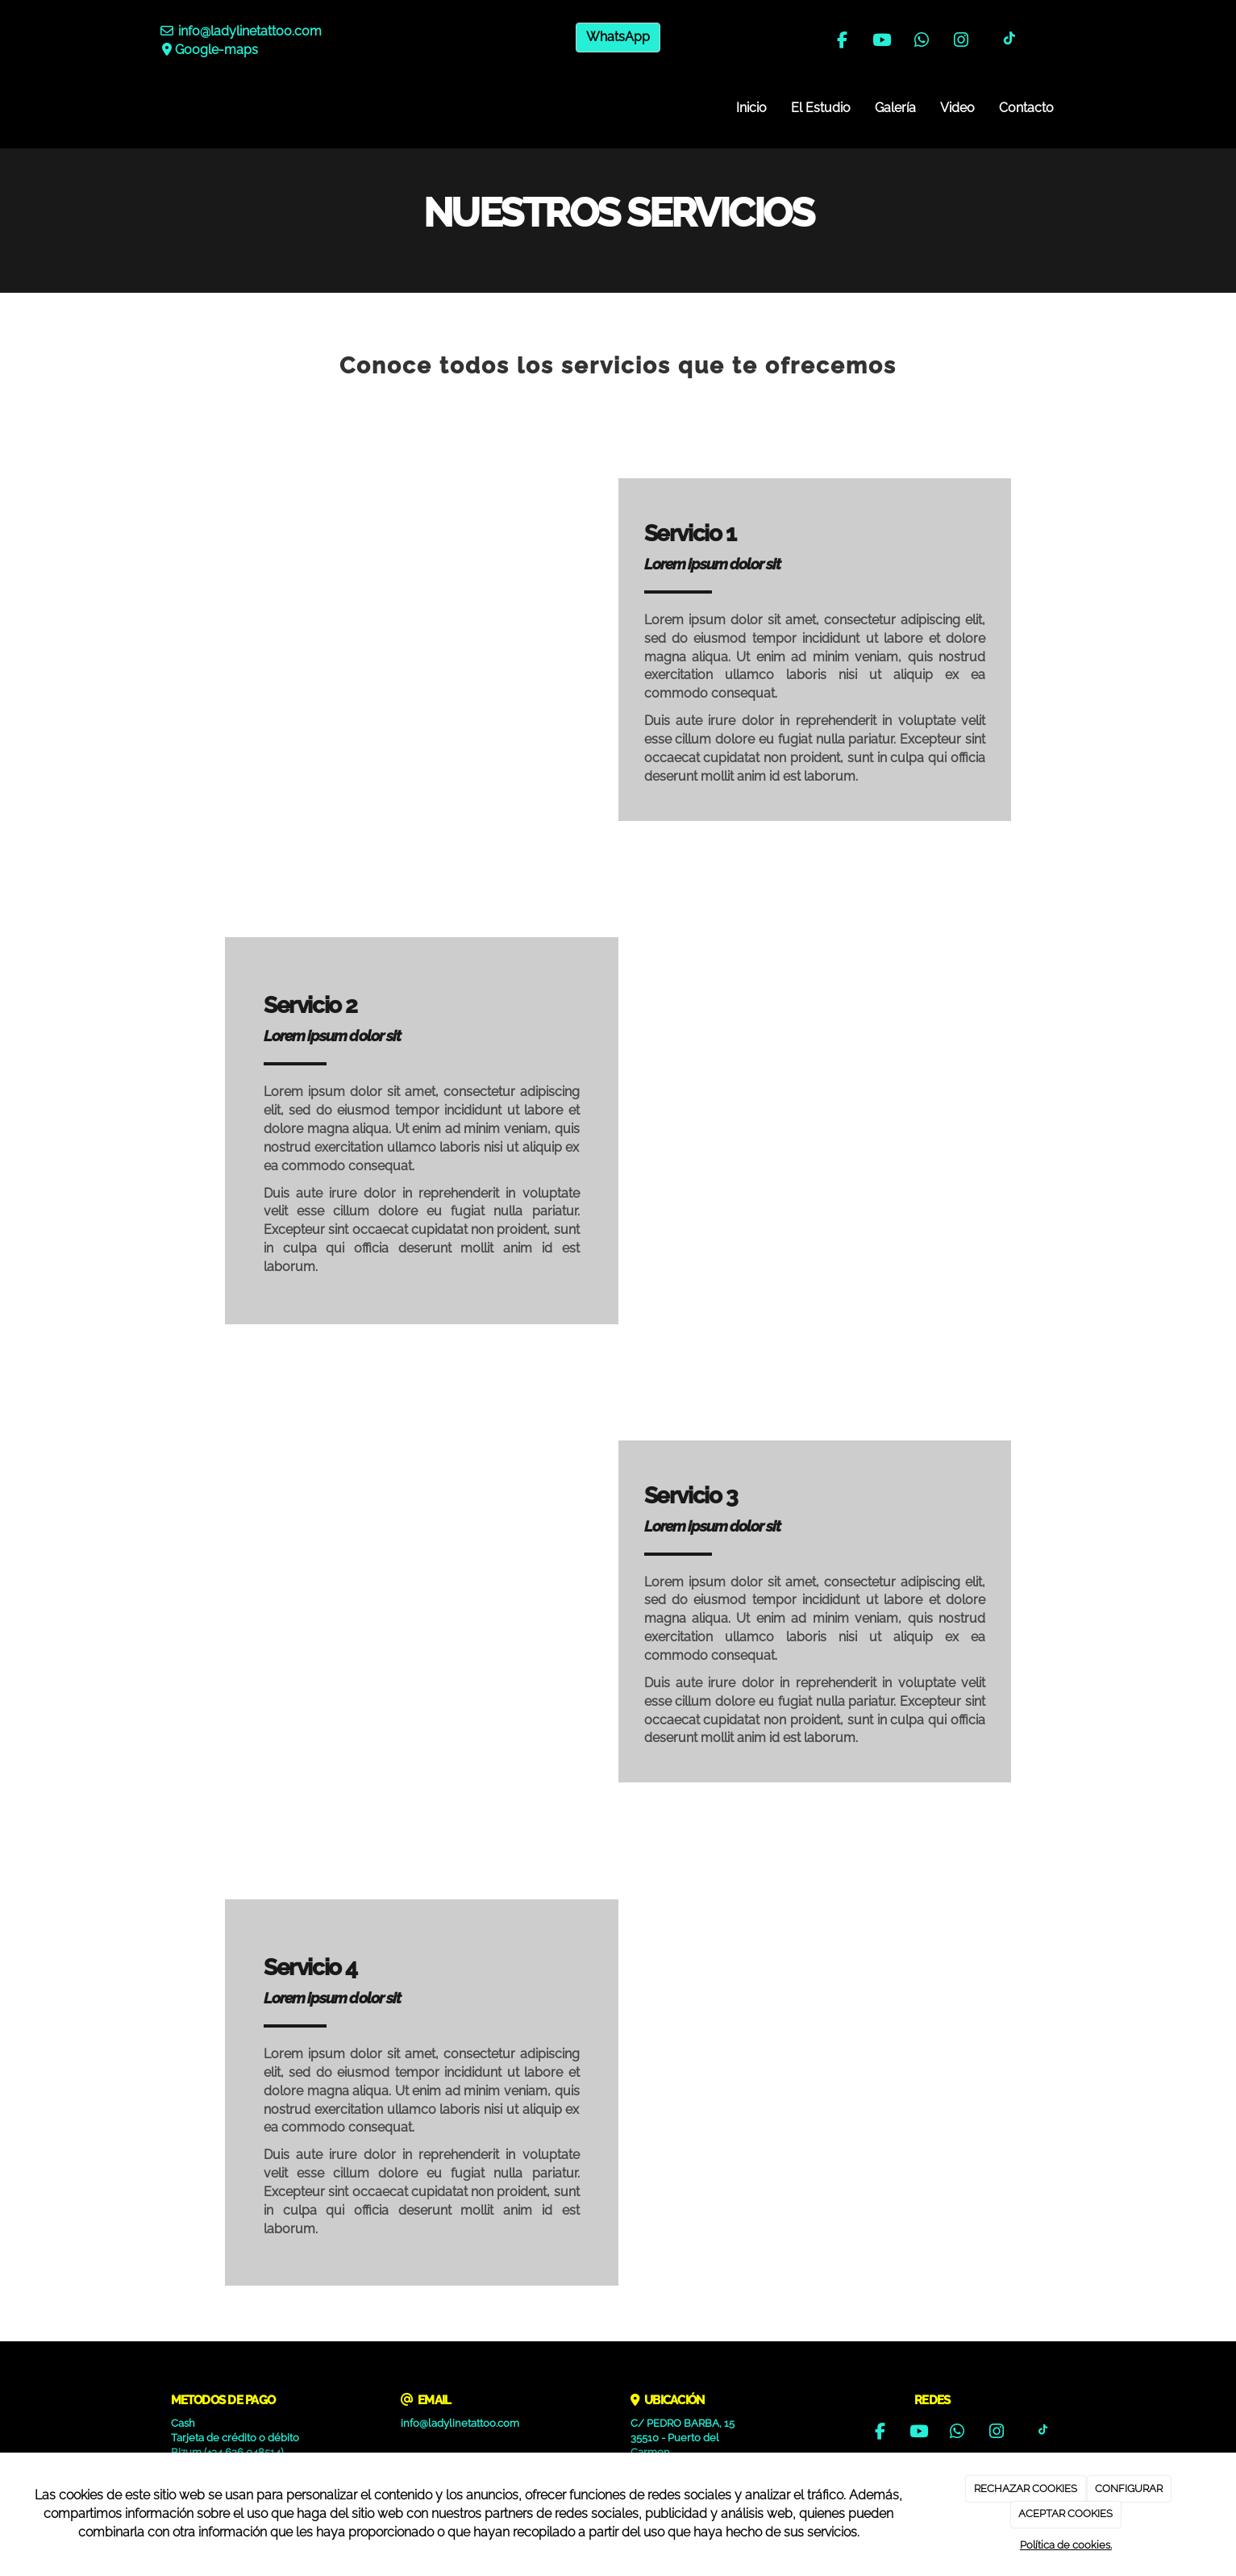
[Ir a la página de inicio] (155, 108)
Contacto (1026, 107)
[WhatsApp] (921, 41)
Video (957, 107)
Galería (895, 107)
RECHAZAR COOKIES (1025, 2488)
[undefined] (422, 637)
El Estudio (821, 107)
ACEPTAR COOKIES (1065, 2513)
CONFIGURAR (1129, 2488)
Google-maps (216, 49)
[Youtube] (882, 41)
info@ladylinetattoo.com (250, 31)
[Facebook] (842, 41)
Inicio (751, 107)
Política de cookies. (1066, 2545)
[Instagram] (961, 41)
